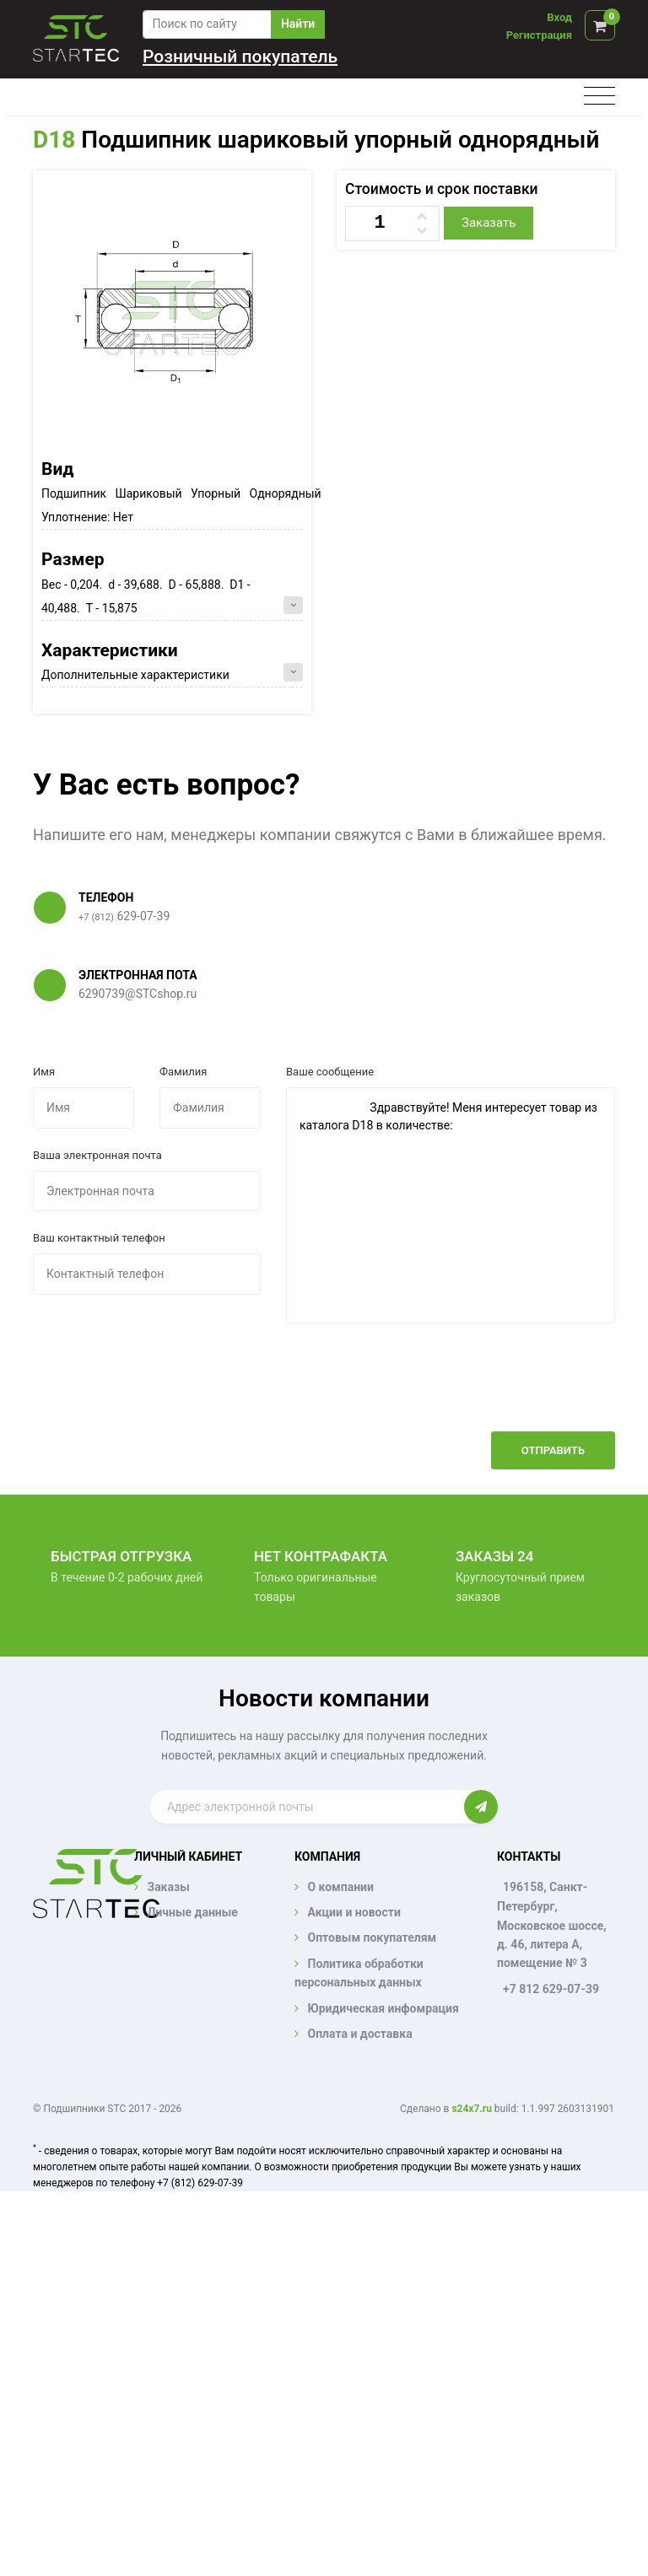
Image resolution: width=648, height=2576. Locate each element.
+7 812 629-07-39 (551, 1989)
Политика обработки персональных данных (359, 1973)
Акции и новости (353, 1912)
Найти (298, 23)
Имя (44, 1071)
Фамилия (183, 1071)
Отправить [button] (553, 1450)
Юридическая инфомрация (382, 2008)
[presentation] (487, 1390)
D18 (54, 140)
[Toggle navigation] (599, 96)
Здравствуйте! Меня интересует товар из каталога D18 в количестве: (450, 1205)
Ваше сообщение (330, 1071)
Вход (559, 17)
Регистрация (539, 35)
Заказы (168, 1887)
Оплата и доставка (359, 2033)
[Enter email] (307, 1807)
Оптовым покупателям (371, 1937)
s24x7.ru (471, 2109)
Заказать (489, 222)
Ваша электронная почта (97, 1155)
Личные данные (192, 1912)
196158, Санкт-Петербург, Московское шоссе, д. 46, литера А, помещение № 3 (552, 1925)
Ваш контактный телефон (99, 1237)
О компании (340, 1887)
